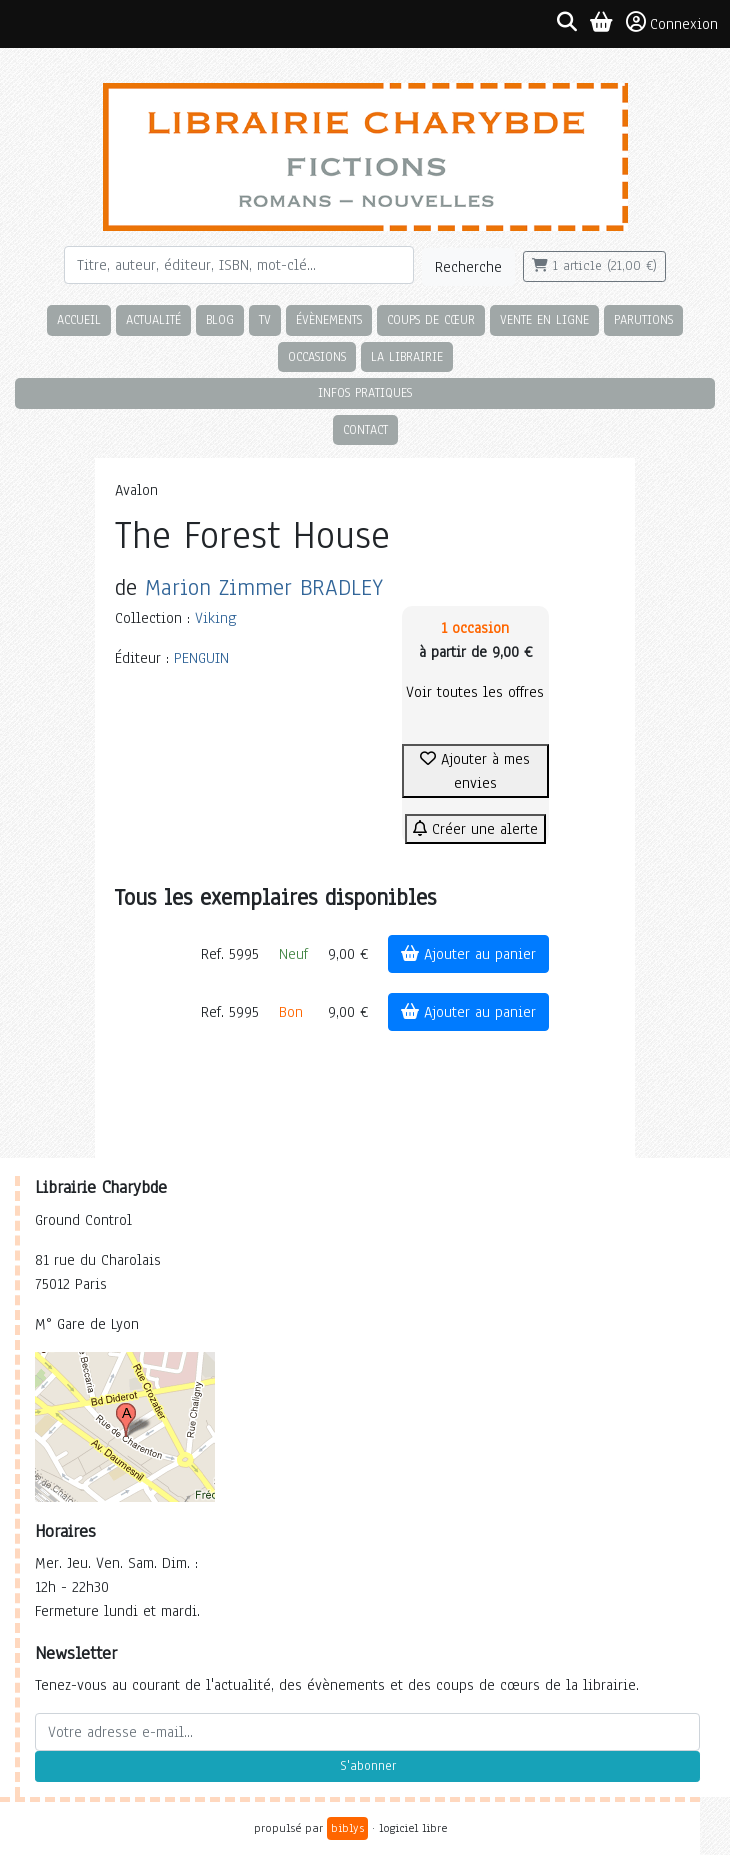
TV (265, 319)
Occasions (317, 356)
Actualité (153, 319)
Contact (365, 429)
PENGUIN (201, 658)
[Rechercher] (239, 265)
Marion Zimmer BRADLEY (264, 587)
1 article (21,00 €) (594, 266)
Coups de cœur (431, 319)
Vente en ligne (544, 319)
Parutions (643, 319)
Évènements (329, 319)
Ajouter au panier (468, 954)
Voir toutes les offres (475, 692)
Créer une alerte (475, 829)
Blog (220, 319)
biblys (347, 1828)
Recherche (468, 267)
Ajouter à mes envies (475, 771)
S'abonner (368, 1766)
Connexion (672, 23)
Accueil (79, 319)
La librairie (407, 356)
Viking (216, 618)
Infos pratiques (365, 392)
